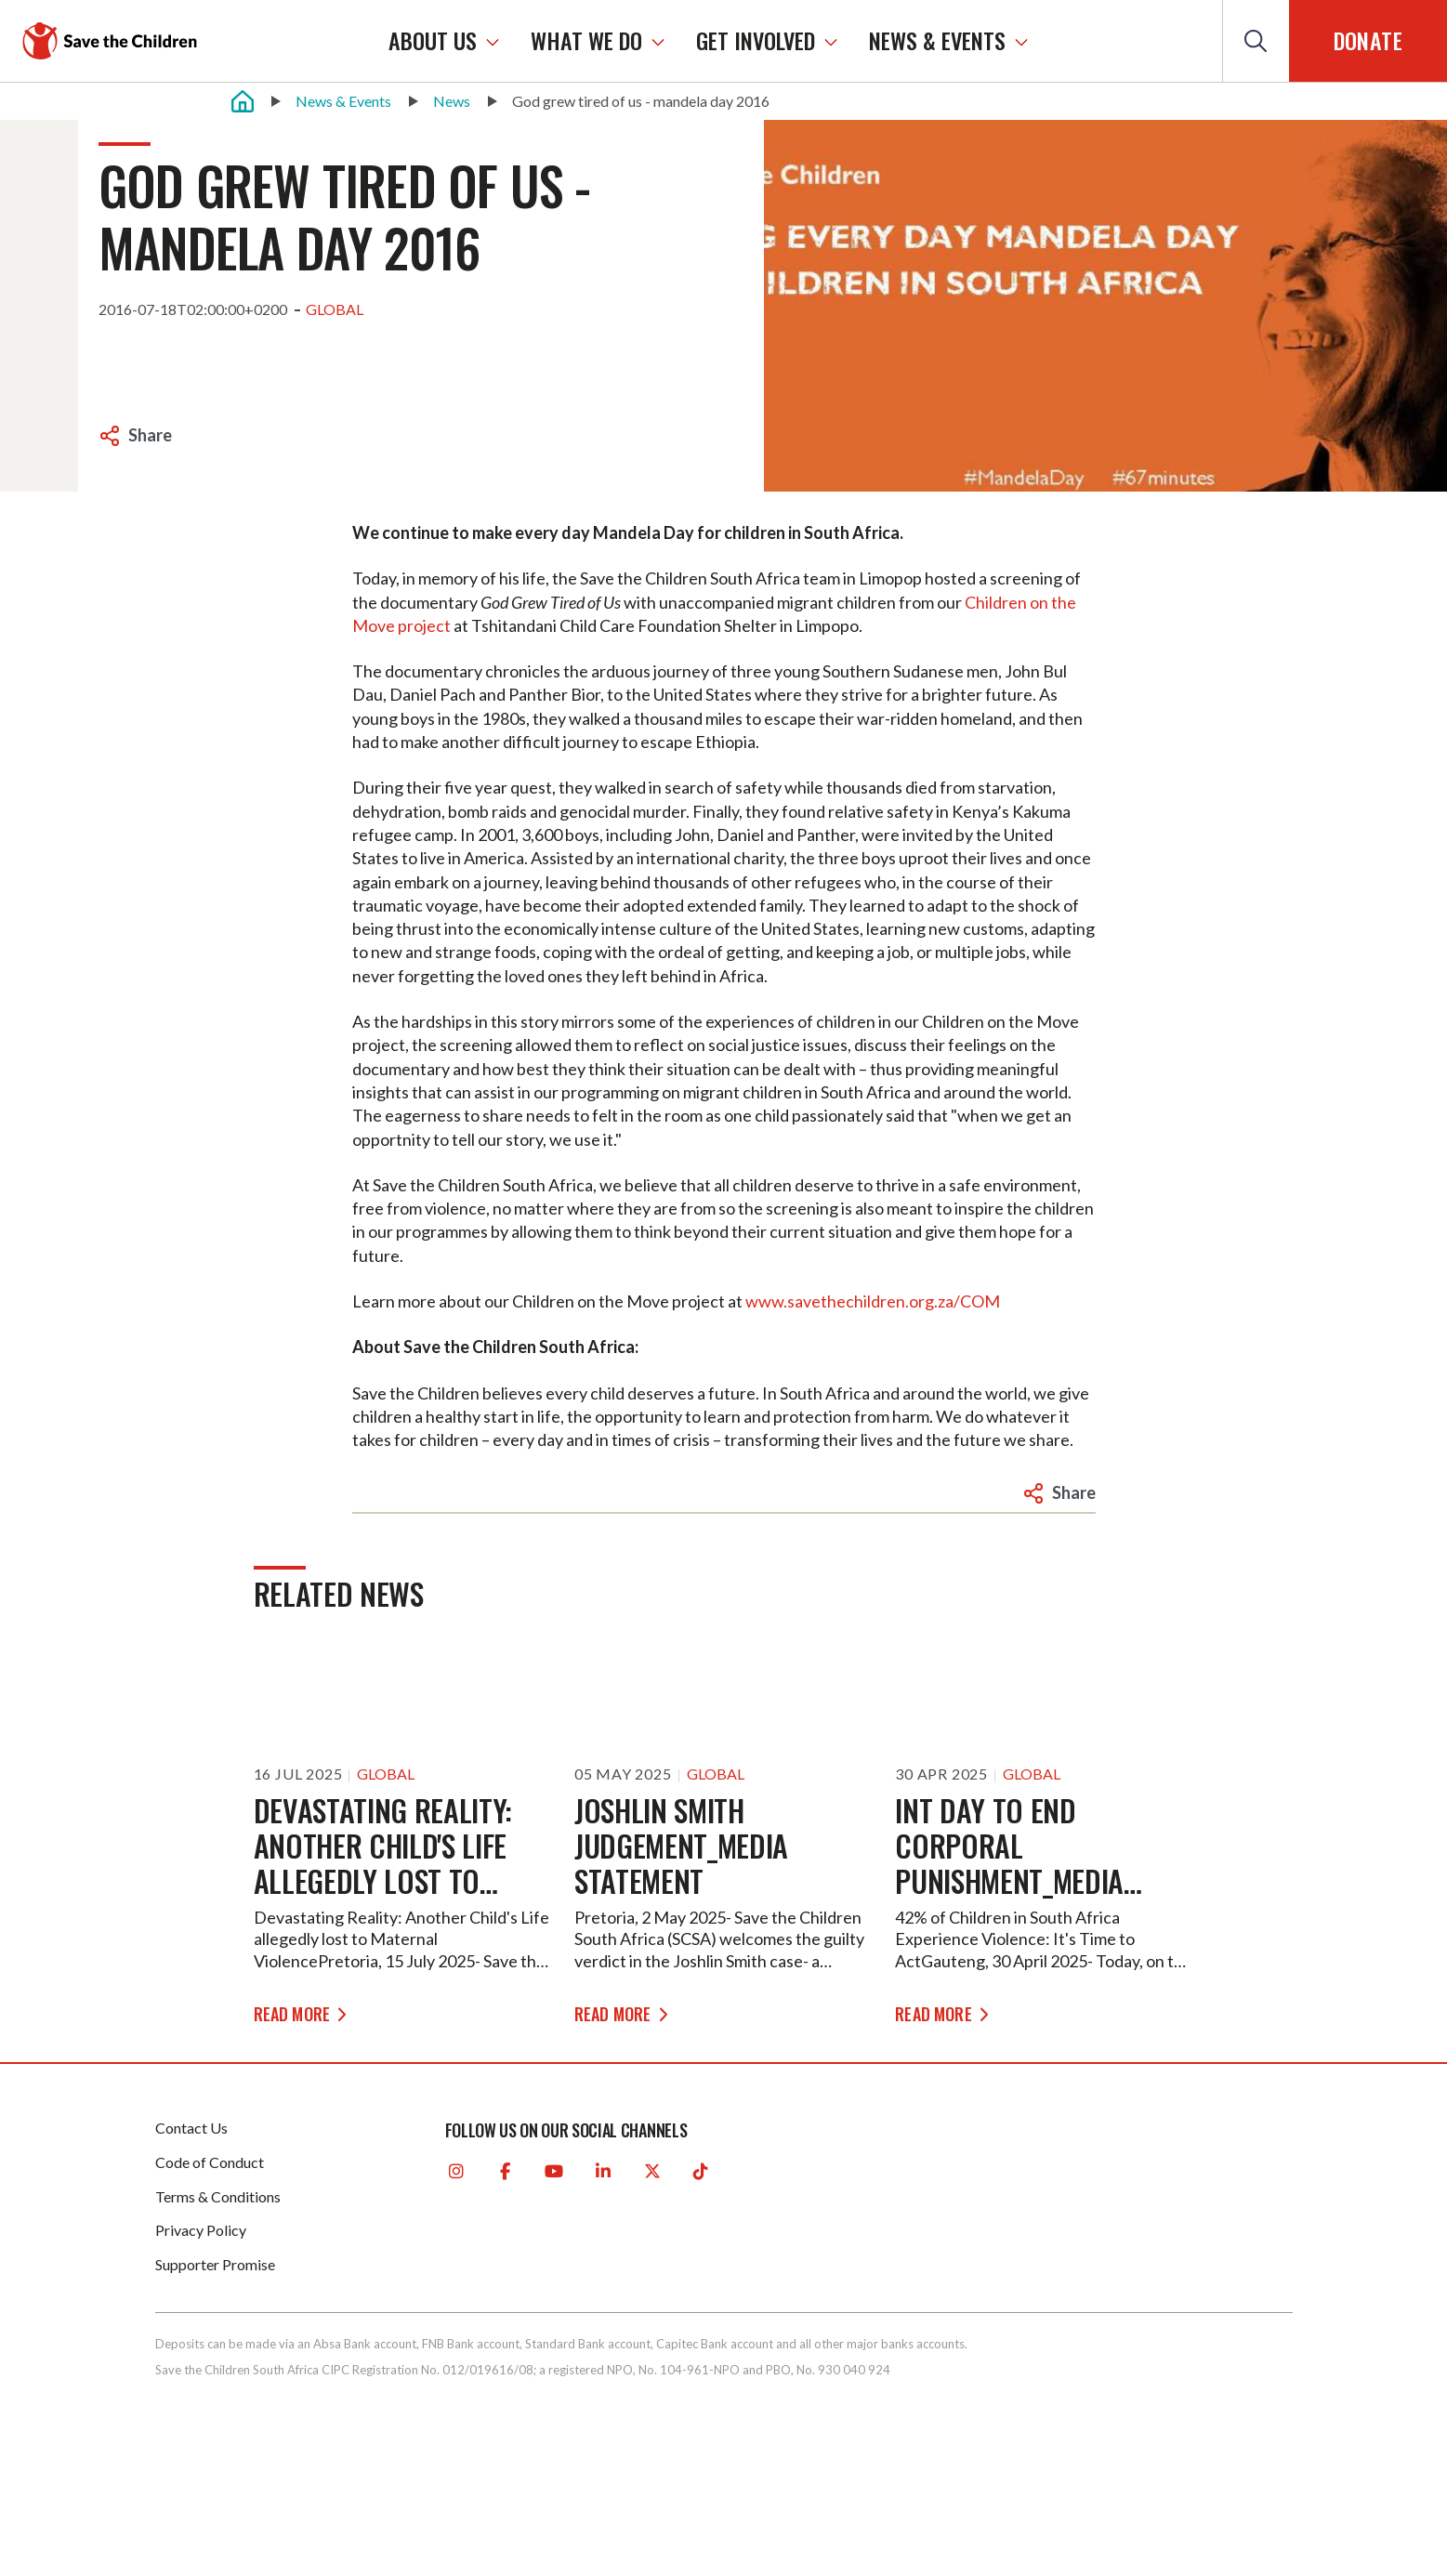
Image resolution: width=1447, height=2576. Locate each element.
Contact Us (191, 2127)
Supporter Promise (215, 2264)
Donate (1368, 40)
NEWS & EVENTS (956, 40)
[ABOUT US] (511, 40)
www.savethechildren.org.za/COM (872, 1301)
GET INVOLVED (774, 40)
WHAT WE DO (605, 40)
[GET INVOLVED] (849, 40)
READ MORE (294, 2012)
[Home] (242, 101)
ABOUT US (451, 40)
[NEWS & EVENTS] (1040, 40)
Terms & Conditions (218, 2196)
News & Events (343, 101)
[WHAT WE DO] (676, 40)
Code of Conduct (209, 2162)
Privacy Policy (200, 2230)
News (451, 101)
